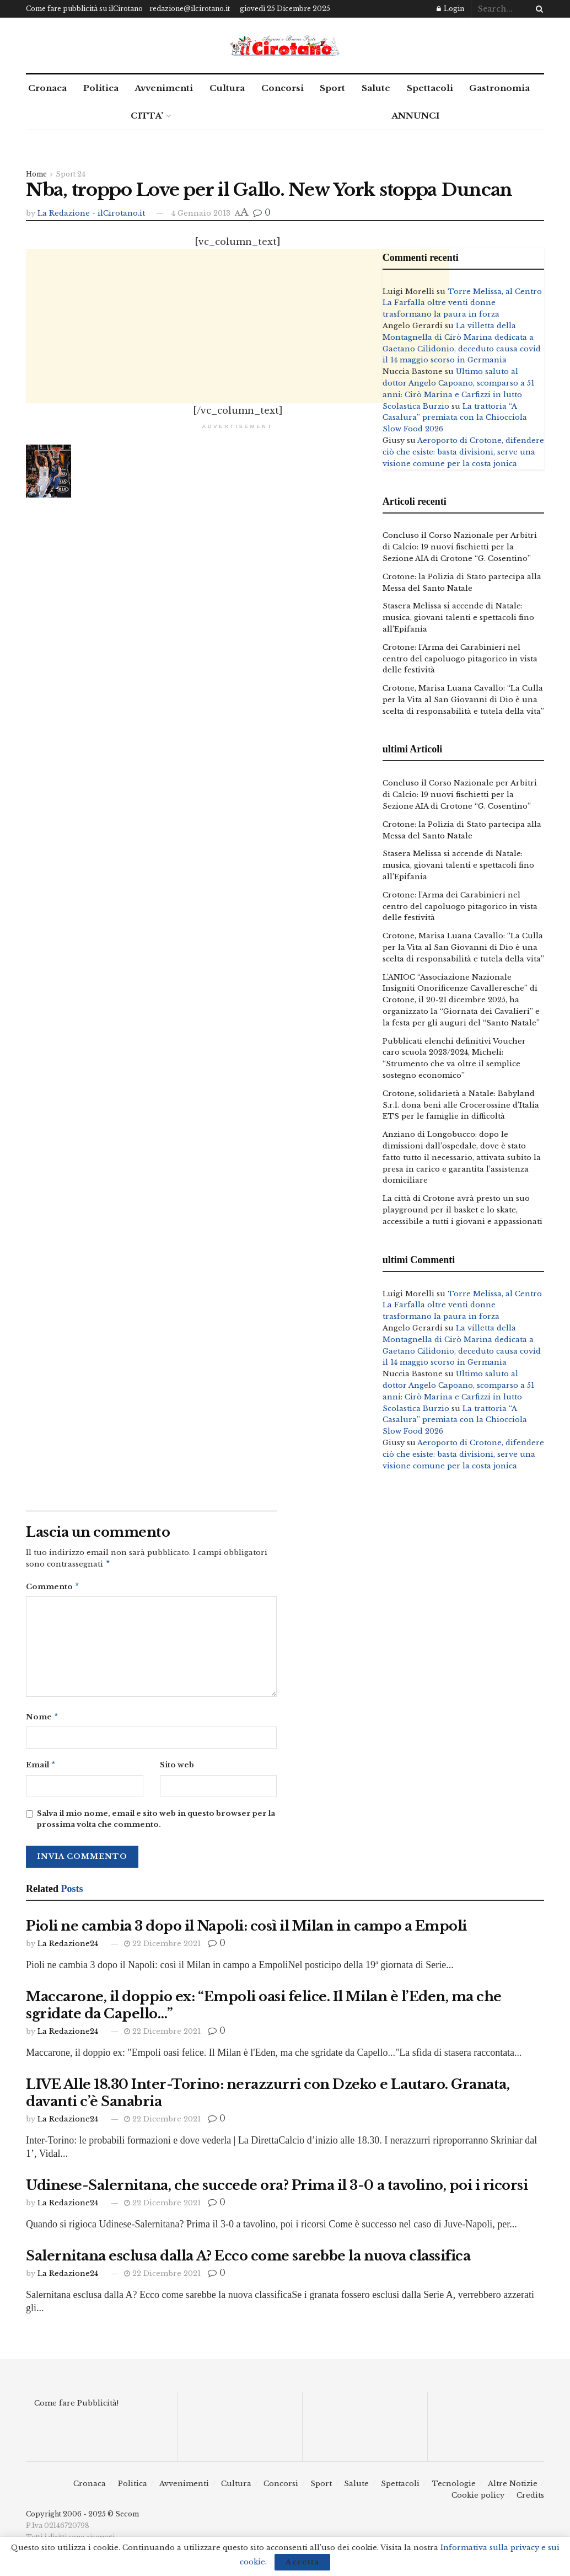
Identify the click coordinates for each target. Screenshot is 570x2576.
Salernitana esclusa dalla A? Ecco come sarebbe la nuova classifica (248, 2260)
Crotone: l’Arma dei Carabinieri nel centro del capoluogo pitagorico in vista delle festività (460, 659)
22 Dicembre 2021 (162, 1948)
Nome (42, 1719)
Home (36, 174)
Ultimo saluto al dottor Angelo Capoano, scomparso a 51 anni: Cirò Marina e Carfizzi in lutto (458, 383)
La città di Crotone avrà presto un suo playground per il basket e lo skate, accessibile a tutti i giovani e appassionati (462, 1210)
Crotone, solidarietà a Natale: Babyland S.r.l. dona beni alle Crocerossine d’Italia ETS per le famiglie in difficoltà (461, 1105)
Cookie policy (477, 2499)
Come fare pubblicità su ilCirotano (84, 8)
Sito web (177, 1768)
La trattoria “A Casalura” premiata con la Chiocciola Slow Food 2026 (455, 418)
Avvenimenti (164, 88)
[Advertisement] (237, 326)
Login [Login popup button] (450, 8)
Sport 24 (70, 174)
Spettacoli (430, 88)
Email (41, 1769)
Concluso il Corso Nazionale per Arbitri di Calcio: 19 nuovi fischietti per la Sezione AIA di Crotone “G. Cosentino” (460, 547)
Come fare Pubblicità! (76, 2407)
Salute (376, 88)
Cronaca (47, 88)
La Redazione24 (67, 1948)
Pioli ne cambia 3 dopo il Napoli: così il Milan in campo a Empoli (246, 1930)
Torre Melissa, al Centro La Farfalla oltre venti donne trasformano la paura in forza (462, 303)
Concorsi (282, 88)
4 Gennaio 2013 (200, 213)
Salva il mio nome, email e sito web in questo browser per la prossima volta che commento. (156, 1823)
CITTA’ (147, 115)
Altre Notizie (512, 2488)
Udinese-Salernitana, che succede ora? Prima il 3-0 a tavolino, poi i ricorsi (277, 2190)
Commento (53, 1588)
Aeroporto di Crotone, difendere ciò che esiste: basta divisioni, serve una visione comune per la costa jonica (463, 452)
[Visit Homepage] (285, 45)
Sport (332, 88)
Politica (101, 88)
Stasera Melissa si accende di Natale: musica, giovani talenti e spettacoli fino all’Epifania (458, 617)
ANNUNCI (415, 115)
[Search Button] (537, 9)
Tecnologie (454, 2488)
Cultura (227, 88)
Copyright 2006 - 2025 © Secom (82, 2518)
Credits (530, 2499)
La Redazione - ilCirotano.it (91, 213)
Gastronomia (499, 88)
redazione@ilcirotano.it (189, 8)
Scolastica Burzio (416, 406)
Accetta (302, 2562)
